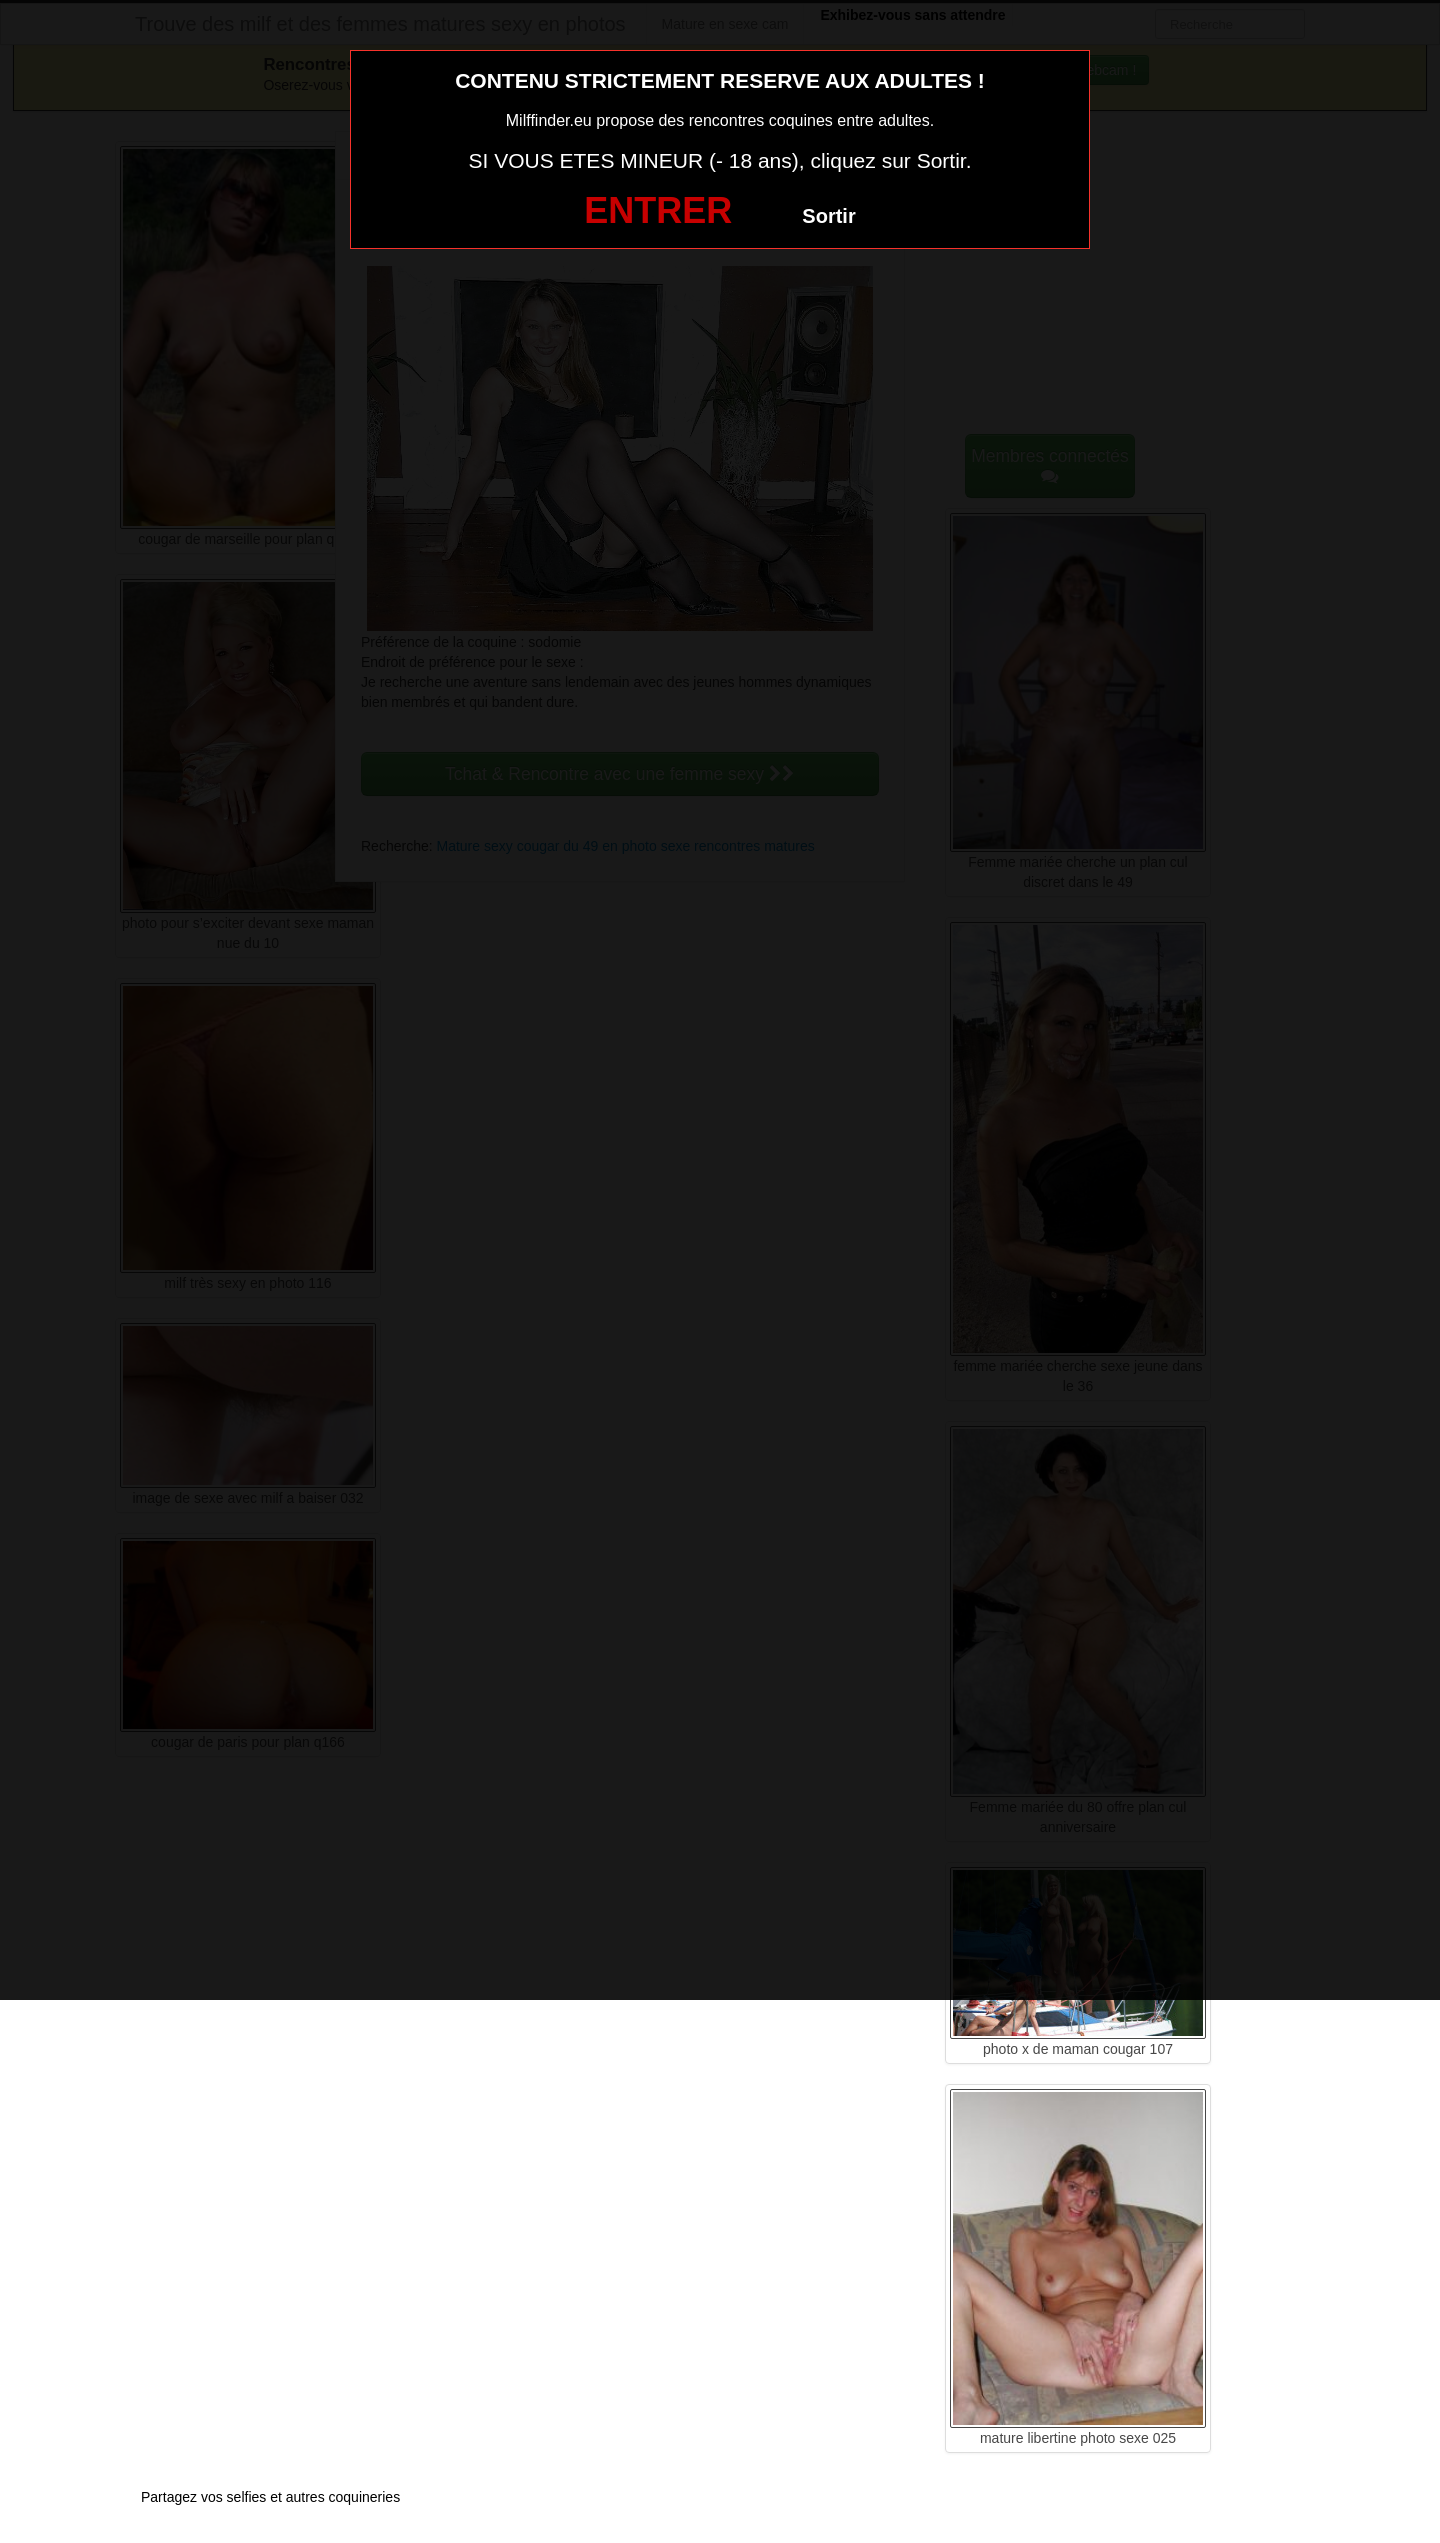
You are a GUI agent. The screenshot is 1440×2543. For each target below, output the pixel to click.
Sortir (828, 216)
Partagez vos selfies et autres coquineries (270, 2497)
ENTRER (658, 210)
